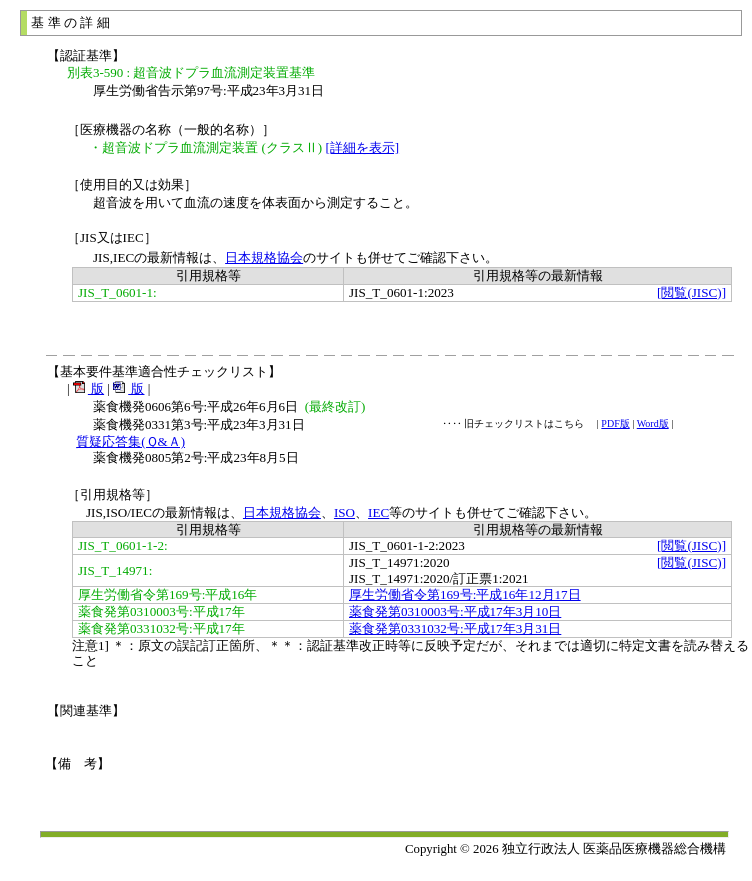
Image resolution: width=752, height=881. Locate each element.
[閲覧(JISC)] (691, 292)
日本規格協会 (264, 257)
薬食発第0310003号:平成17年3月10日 (455, 611)
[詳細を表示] (362, 147)
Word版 (653, 423)
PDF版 (615, 423)
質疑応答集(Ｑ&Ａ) (130, 441)
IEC (378, 512)
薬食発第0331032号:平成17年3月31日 (455, 628)
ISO (344, 512)
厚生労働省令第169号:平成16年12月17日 (465, 594)
